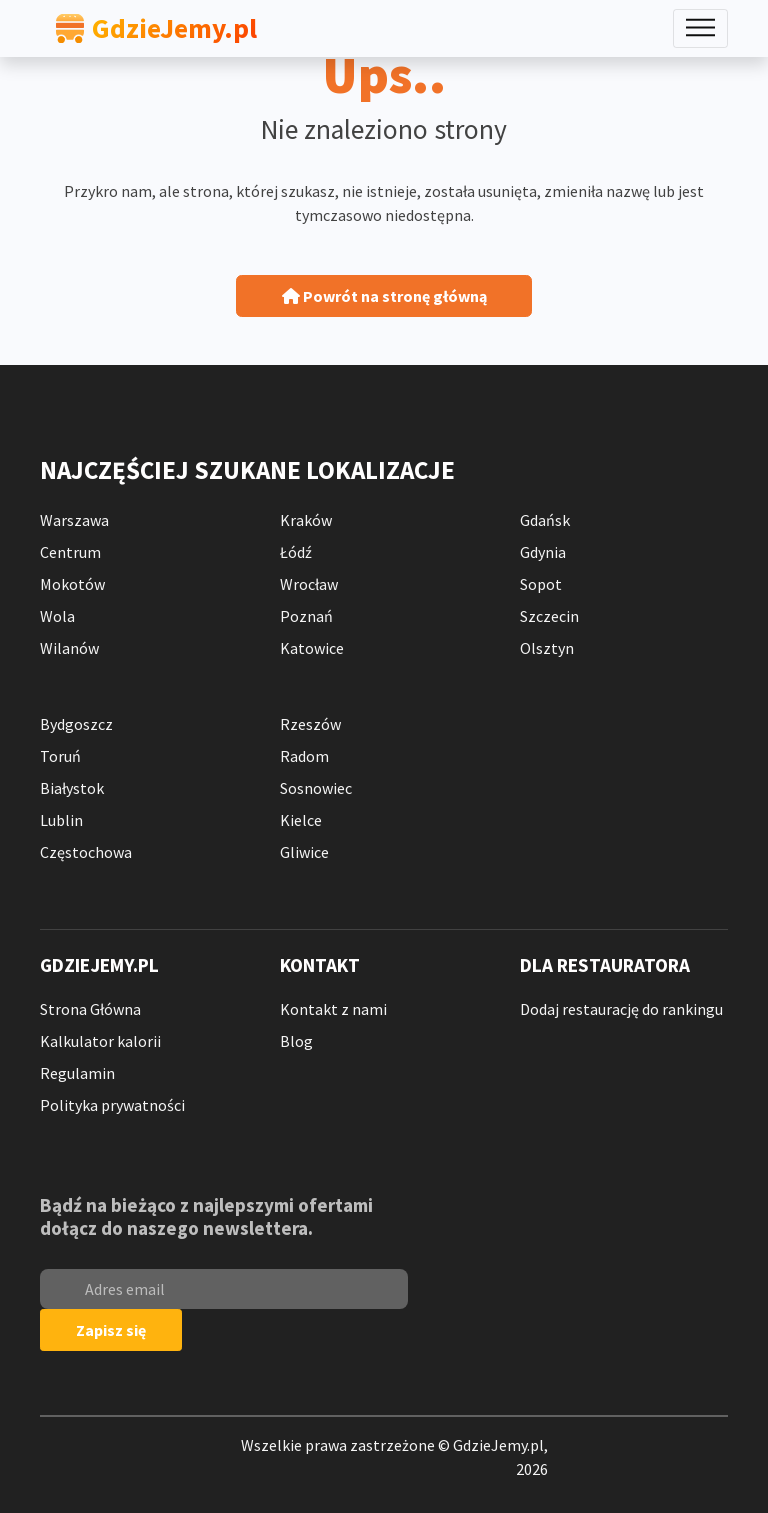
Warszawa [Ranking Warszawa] (74, 520)
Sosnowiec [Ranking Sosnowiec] (316, 788)
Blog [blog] (296, 1041)
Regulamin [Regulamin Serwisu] (77, 1073)
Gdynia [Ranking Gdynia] (543, 552)
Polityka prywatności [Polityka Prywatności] (112, 1105)
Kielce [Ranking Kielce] (301, 820)
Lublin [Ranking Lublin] (61, 820)
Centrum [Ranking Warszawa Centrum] (70, 552)
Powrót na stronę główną (384, 296)
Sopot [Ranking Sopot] (541, 584)
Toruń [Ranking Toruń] (60, 756)
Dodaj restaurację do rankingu (621, 1009)
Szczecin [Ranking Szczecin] (549, 616)
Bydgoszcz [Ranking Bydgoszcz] (76, 724)
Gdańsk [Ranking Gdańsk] (545, 520)
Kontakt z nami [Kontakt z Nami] (333, 1009)
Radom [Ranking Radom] (304, 756)
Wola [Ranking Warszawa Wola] (57, 616)
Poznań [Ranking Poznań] (306, 616)
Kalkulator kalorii (100, 1041)
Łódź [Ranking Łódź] (296, 552)
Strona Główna (90, 1009)
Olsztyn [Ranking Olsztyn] (547, 648)
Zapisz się (111, 1330)
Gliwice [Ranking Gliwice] (304, 852)
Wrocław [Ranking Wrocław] (309, 584)
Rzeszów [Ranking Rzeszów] (310, 724)
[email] (224, 1289)
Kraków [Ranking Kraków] (306, 520)
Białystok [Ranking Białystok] (72, 788)
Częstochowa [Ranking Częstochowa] (86, 852)
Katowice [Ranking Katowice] (312, 648)
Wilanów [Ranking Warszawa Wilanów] (69, 648)
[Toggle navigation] (700, 28)
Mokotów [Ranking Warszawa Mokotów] (72, 584)
